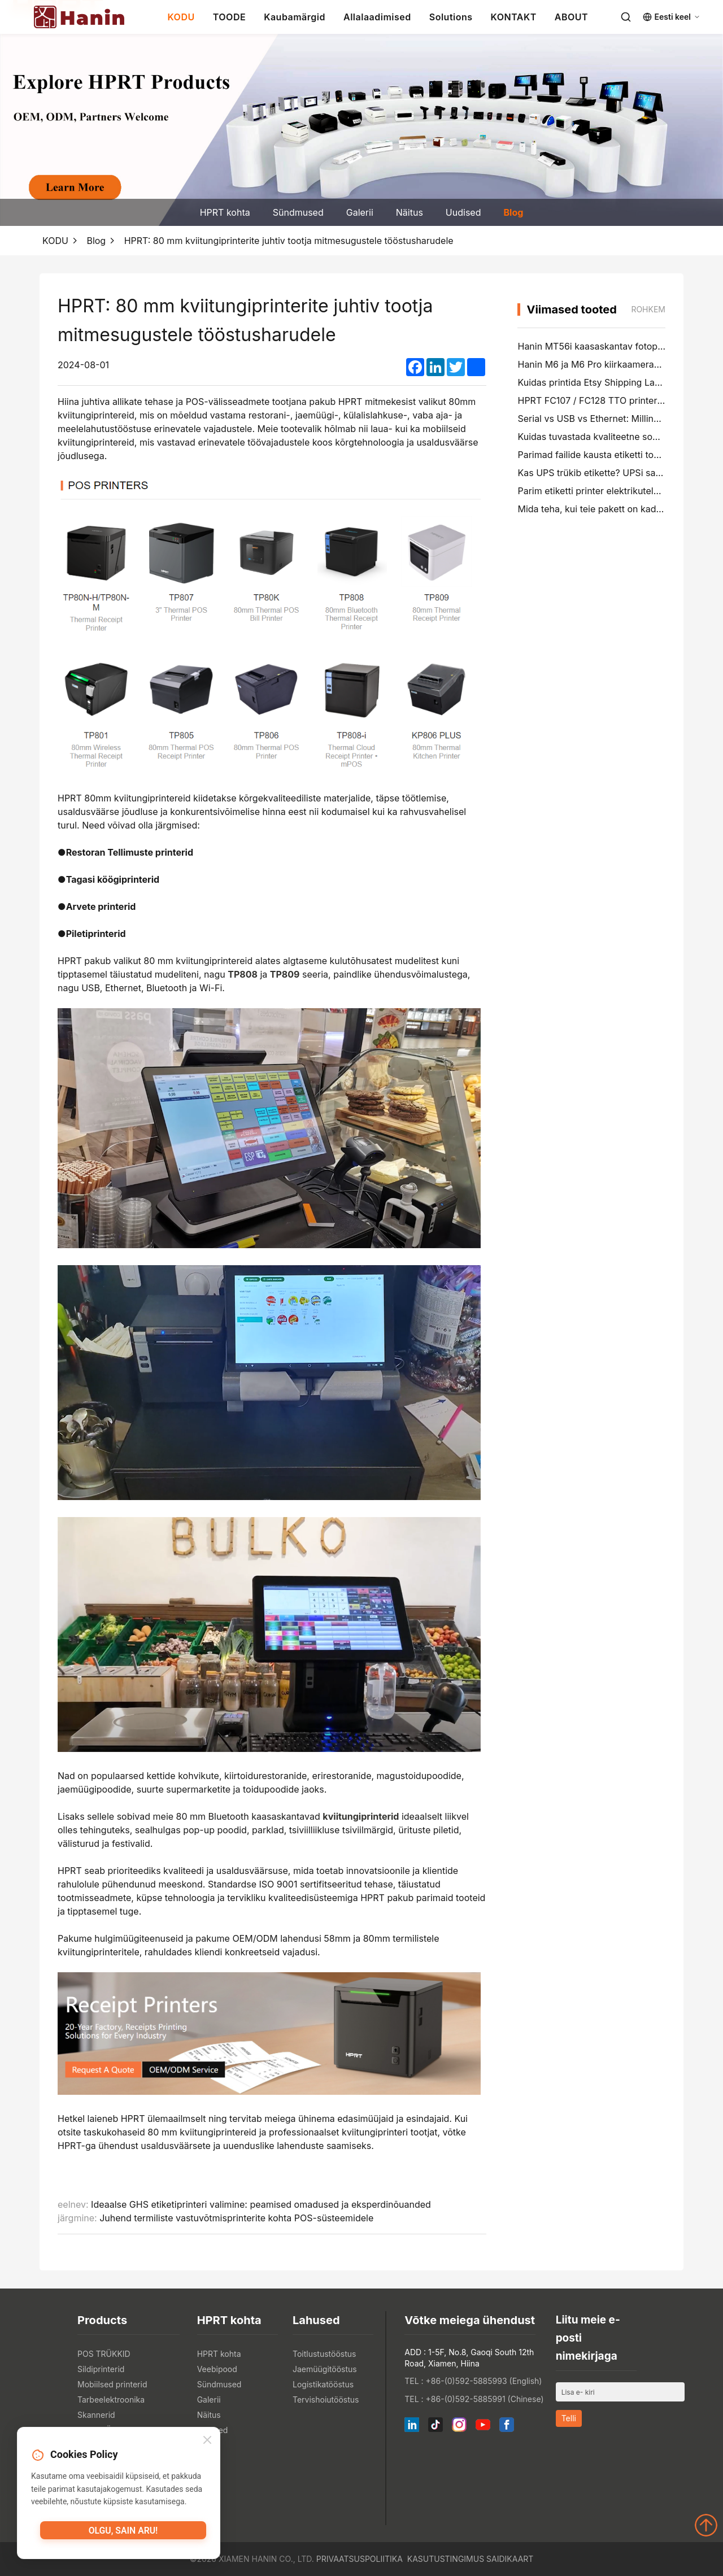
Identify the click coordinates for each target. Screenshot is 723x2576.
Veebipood (217, 2369)
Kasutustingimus (445, 2559)
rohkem (648, 309)
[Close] (207, 2441)
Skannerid (96, 2415)
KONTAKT (514, 17)
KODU (180, 17)
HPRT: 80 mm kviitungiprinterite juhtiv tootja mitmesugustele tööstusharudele (289, 240)
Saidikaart (509, 2559)
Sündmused (298, 212)
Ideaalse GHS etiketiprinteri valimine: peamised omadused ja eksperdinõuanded (261, 2204)
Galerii (359, 212)
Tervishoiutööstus (326, 2399)
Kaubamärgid (294, 17)
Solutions (451, 17)
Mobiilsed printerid (112, 2384)
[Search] (625, 17)
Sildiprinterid (100, 2369)
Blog (513, 212)
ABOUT (571, 17)
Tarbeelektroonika (111, 2399)
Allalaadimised (377, 17)
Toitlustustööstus (324, 2354)
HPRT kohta (225, 212)
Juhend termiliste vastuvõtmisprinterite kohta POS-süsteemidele (236, 2218)
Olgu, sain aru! (123, 2534)
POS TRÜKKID (103, 2354)
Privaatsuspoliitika (359, 2559)
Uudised (463, 212)
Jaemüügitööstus (325, 2369)
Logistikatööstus (323, 2384)
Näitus (409, 212)
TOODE (229, 17)
